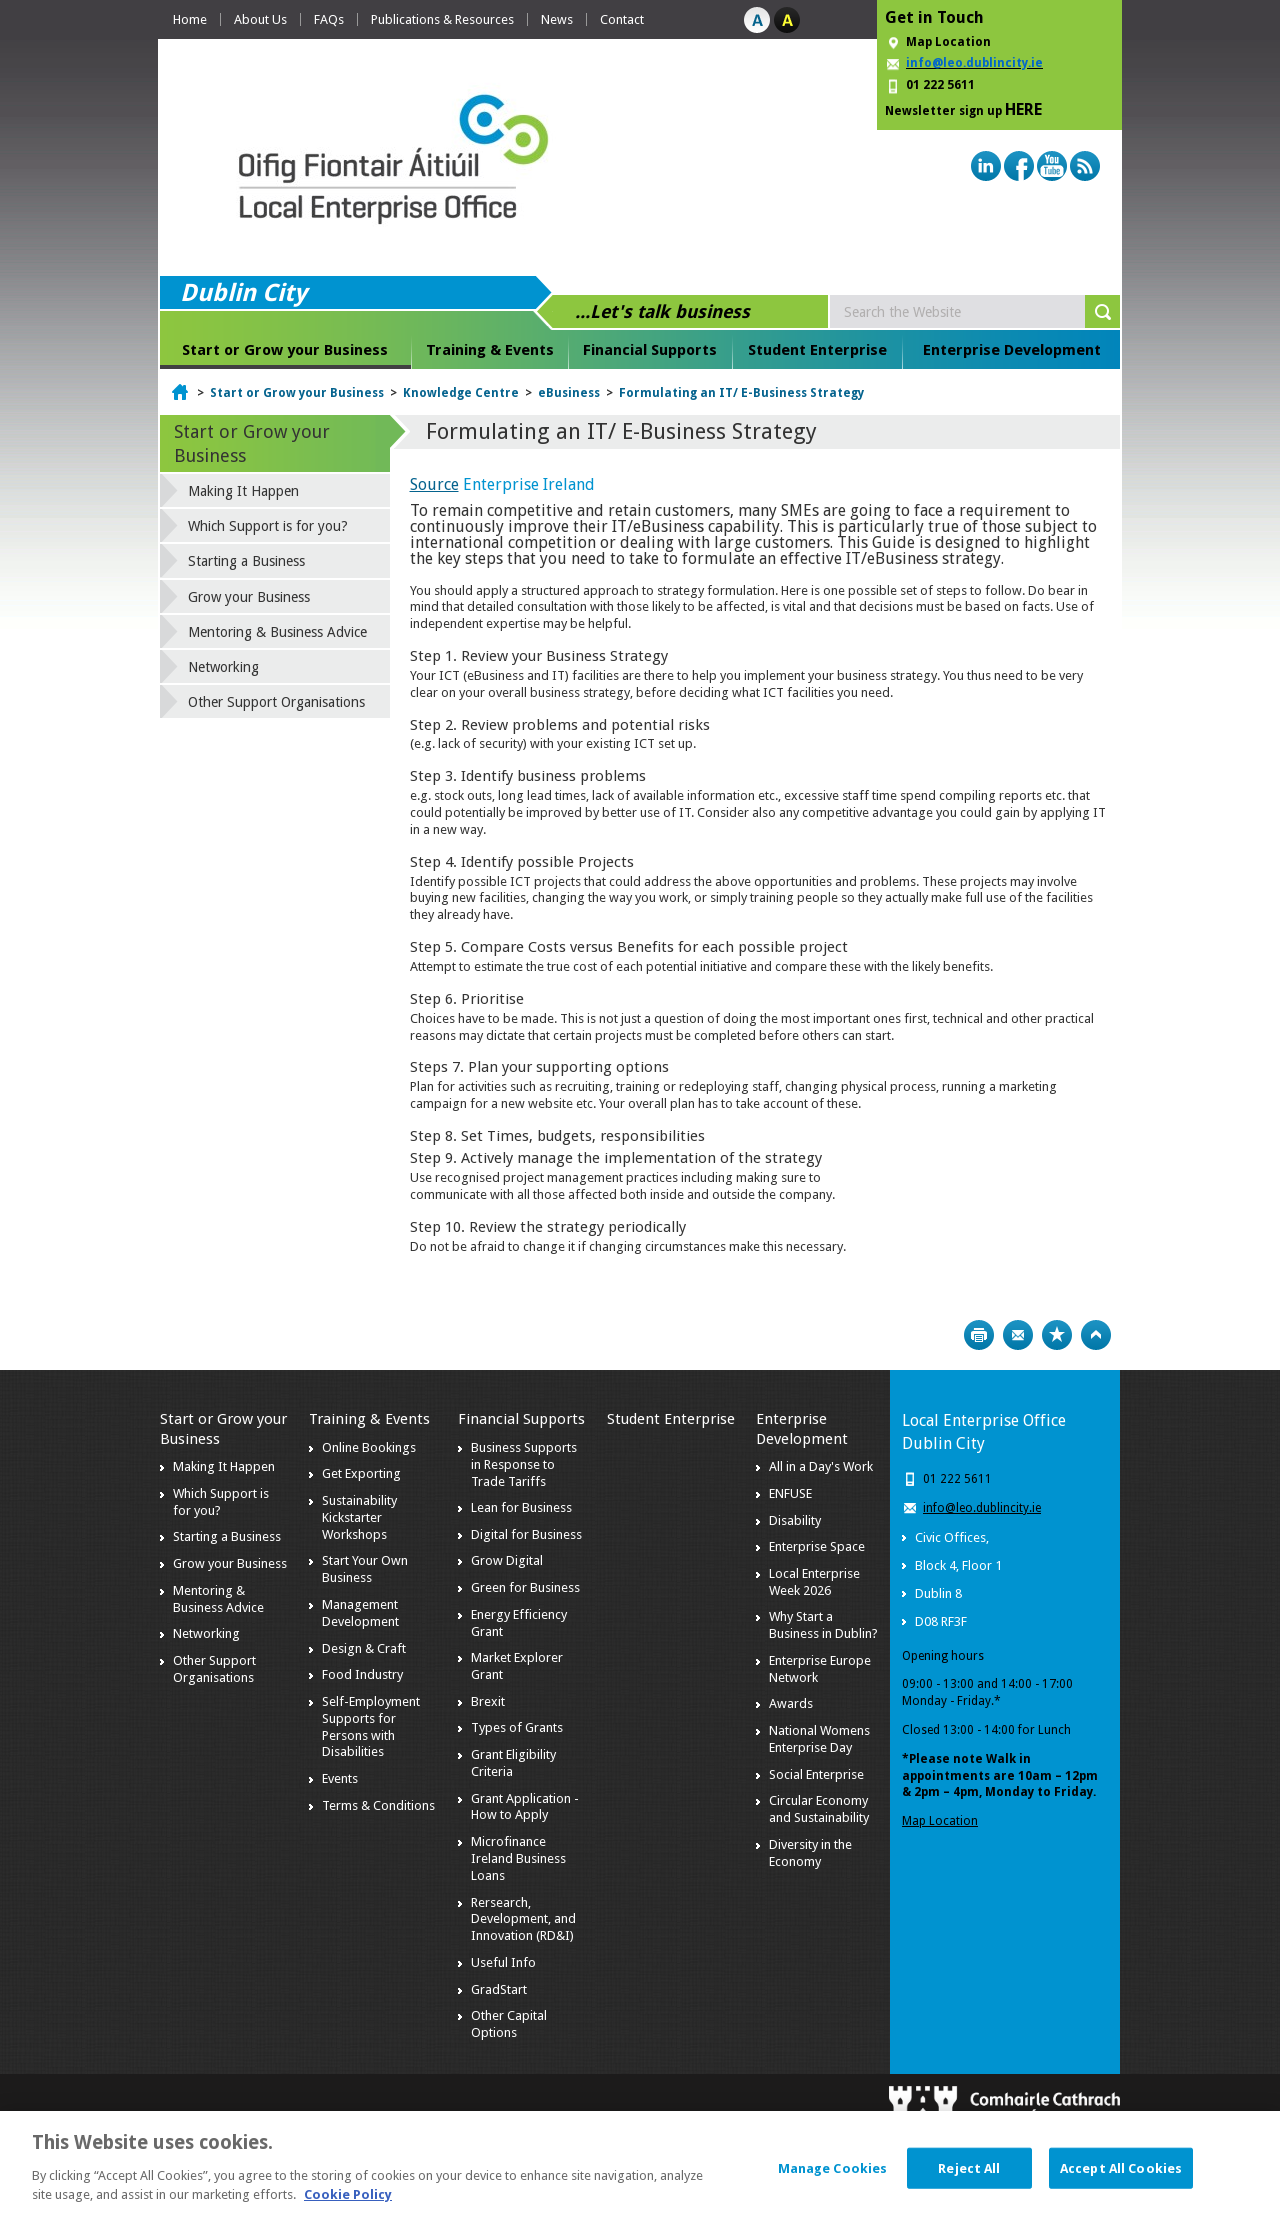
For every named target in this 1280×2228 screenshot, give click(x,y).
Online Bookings (369, 1447)
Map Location (948, 42)
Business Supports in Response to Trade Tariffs (524, 1464)
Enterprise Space (817, 1546)
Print (979, 1335)
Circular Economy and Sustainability (819, 1809)
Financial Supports (650, 350)
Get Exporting (361, 1473)
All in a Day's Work (821, 1466)
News (557, 19)
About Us (260, 19)
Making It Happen (243, 491)
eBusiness (569, 393)
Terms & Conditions (378, 1805)
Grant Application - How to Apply (525, 1807)
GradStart (499, 1989)
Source (434, 484)
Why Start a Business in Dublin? (823, 1625)
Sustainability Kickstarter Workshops (359, 1517)
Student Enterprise (817, 350)
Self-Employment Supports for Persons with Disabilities (371, 1727)
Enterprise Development (1012, 350)
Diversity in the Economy (810, 1853)
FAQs (329, 19)
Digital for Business (526, 1534)
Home (190, 19)
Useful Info (503, 1962)
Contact (622, 19)
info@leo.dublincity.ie (982, 1508)
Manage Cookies (833, 2180)
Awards (791, 1703)
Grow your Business (249, 597)
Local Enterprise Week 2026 (814, 1582)
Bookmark (1057, 1335)
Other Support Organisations (276, 702)
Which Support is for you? (268, 526)
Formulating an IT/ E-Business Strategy (741, 393)
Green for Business (525, 1587)
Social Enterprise (816, 1774)
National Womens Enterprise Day (819, 1739)
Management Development (360, 1613)
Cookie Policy (348, 2207)
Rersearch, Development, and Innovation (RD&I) (523, 1919)
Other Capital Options (509, 2024)
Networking (223, 667)
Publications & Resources (442, 19)
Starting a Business (246, 561)
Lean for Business (521, 1507)
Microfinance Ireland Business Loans (518, 1858)
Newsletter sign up (963, 109)
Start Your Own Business (365, 1569)
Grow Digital (507, 1560)
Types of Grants (517, 1727)
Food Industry (362, 1674)
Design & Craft (364, 1648)
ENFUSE (790, 1493)
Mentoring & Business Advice (277, 632)
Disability (795, 1520)
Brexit (488, 1701)
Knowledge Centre (461, 393)
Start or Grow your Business (285, 350)
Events (340, 1778)
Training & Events (490, 350)
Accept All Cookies (1121, 2180)
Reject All (969, 2180)
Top (1096, 1335)
